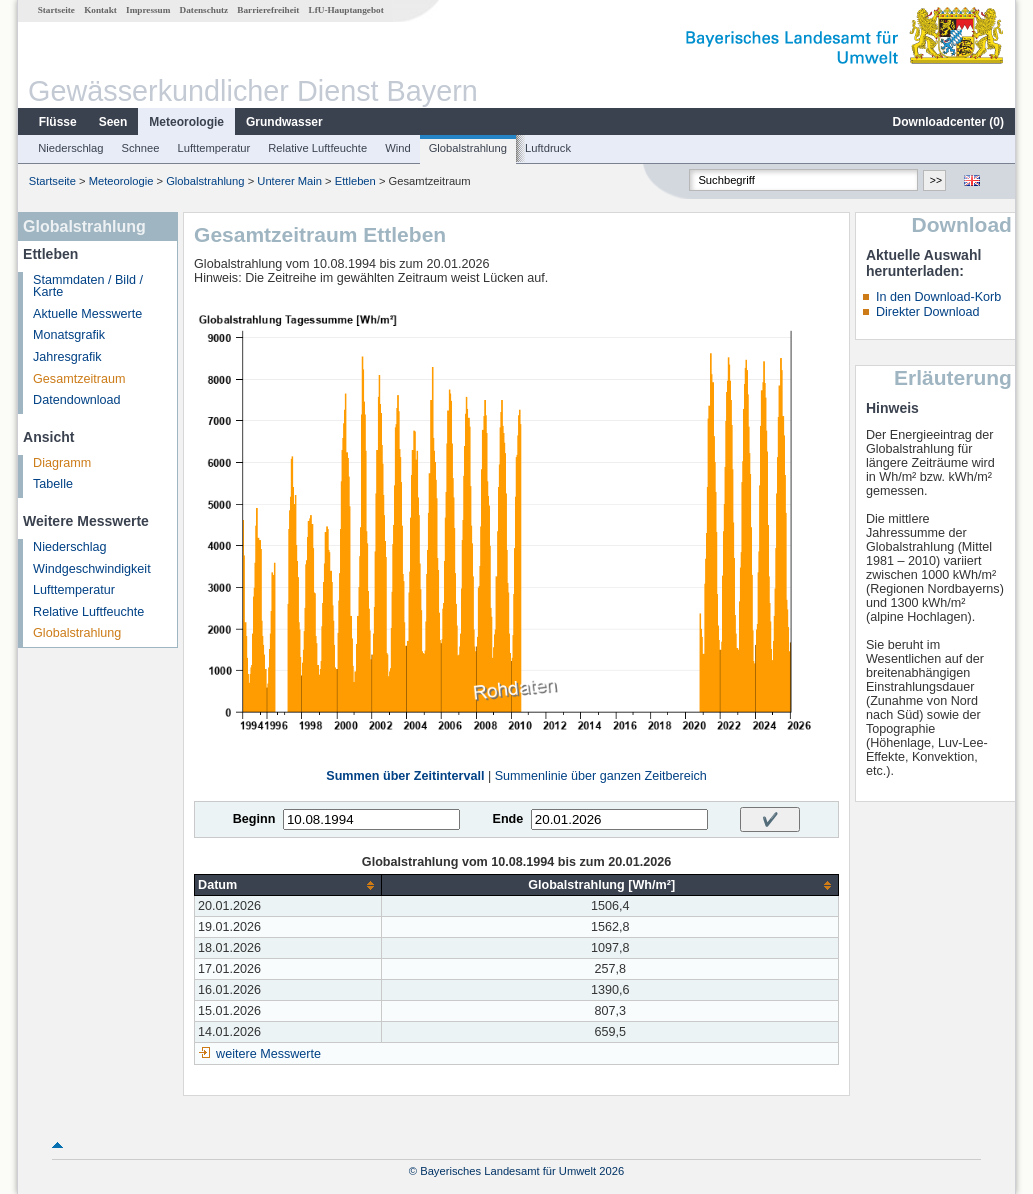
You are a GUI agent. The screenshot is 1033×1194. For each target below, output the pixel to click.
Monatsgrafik (69, 335)
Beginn (254, 819)
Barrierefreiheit (268, 10)
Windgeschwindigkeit (92, 569)
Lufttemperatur (213, 148)
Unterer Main (289, 181)
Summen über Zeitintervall (405, 776)
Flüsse (58, 122)
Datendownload (77, 400)
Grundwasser (284, 122)
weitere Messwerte (268, 1054)
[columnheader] (288, 885)
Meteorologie (186, 122)
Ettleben (355, 181)
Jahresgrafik (67, 357)
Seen (113, 122)
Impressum (148, 10)
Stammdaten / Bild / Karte (88, 286)
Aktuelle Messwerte (87, 314)
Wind (398, 148)
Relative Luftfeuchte (317, 148)
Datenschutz (204, 10)
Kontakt (100, 10)
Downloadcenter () (948, 122)
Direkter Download (928, 312)
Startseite (56, 10)
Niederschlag (70, 148)
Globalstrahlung (468, 148)
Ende (507, 819)
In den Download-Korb (938, 297)
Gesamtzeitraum (79, 379)
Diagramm (62, 463)
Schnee (141, 148)
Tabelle (53, 484)
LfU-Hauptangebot (346, 10)
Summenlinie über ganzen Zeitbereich (601, 776)
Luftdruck (548, 148)
